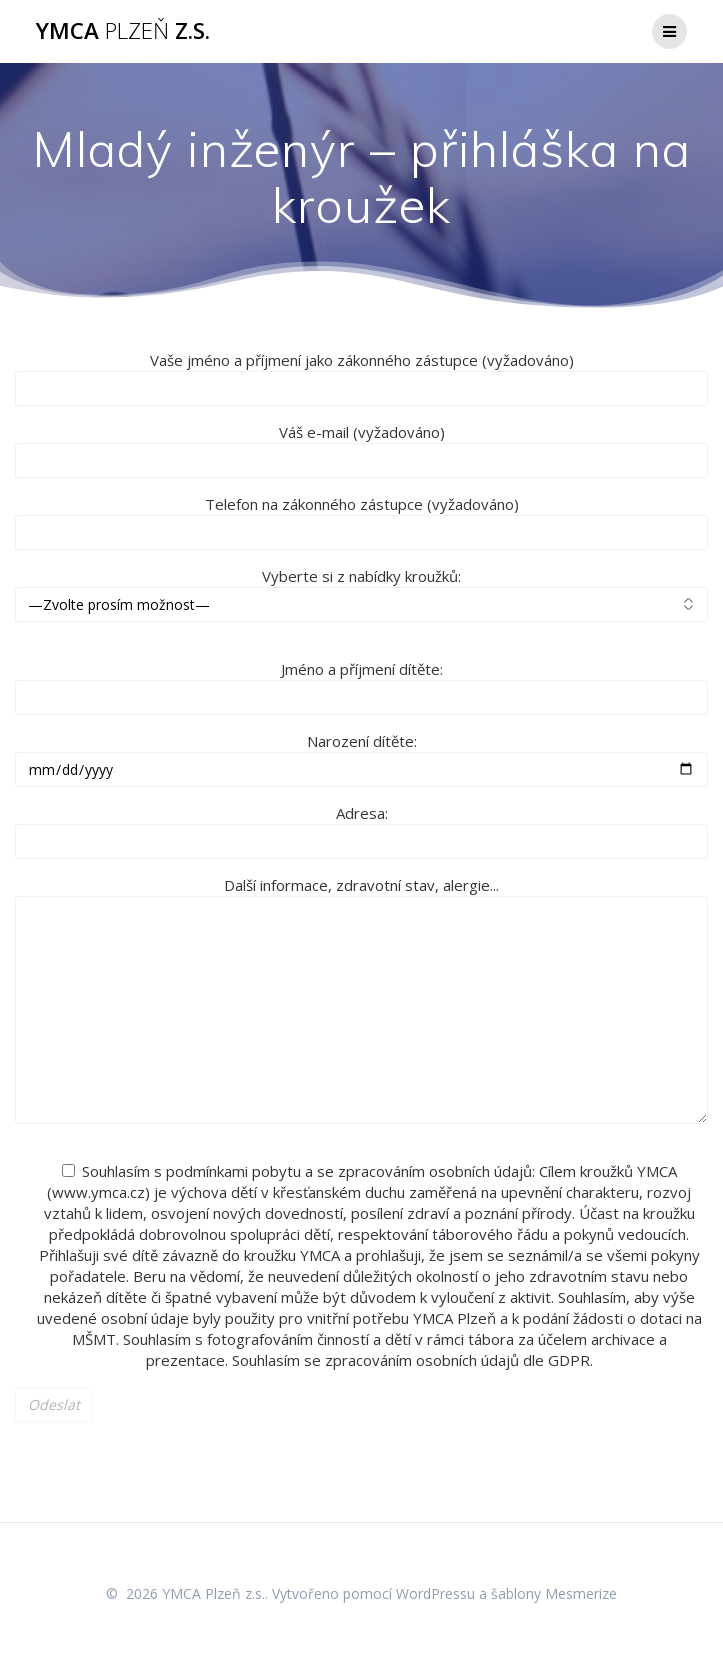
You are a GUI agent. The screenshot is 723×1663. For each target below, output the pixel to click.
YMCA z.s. (123, 31)
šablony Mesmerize (554, 1593)
